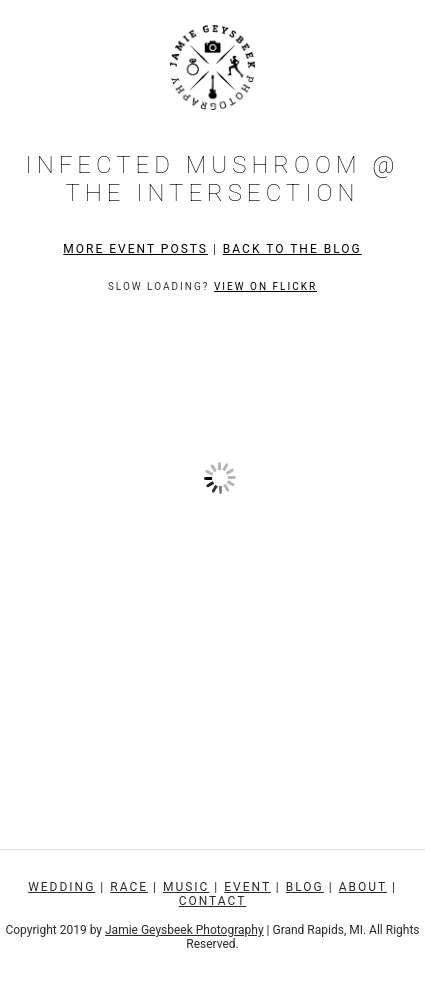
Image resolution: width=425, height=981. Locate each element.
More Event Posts (135, 249)
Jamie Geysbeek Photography (184, 930)
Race (129, 887)
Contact (213, 901)
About (363, 887)
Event (247, 887)
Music (186, 887)
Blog (305, 887)
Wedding (61, 887)
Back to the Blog (292, 249)
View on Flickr (265, 286)
